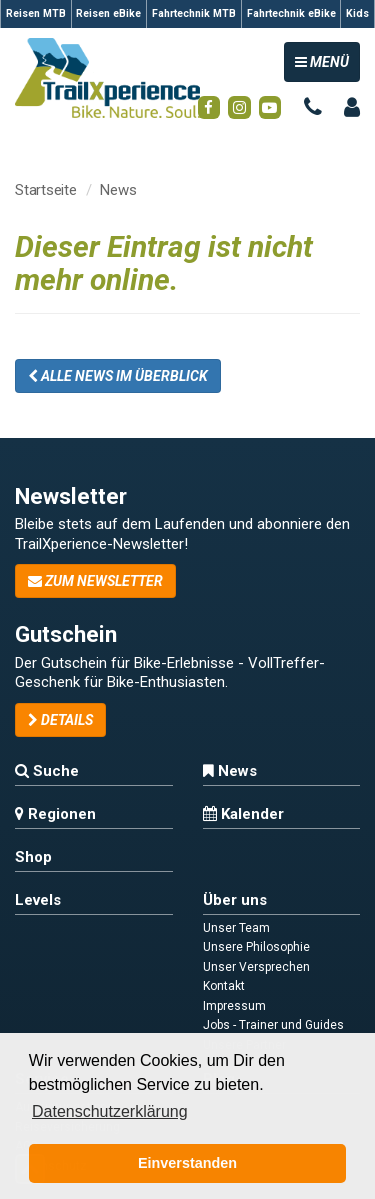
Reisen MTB (36, 13)
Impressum (234, 1006)
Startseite (46, 190)
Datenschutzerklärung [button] (110, 1111)
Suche (47, 771)
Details (60, 720)
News (118, 190)
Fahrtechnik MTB (194, 13)
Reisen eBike (108, 13)
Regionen (55, 814)
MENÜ (327, 60)
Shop (33, 857)
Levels (38, 900)
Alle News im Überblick (118, 376)
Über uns (235, 900)
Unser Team (236, 928)
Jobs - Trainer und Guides (273, 1025)
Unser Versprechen (256, 967)
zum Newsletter (95, 581)
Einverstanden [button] (187, 1163)
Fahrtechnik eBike (291, 13)
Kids (357, 13)
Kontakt (224, 986)
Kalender (243, 814)
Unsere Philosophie (256, 947)
